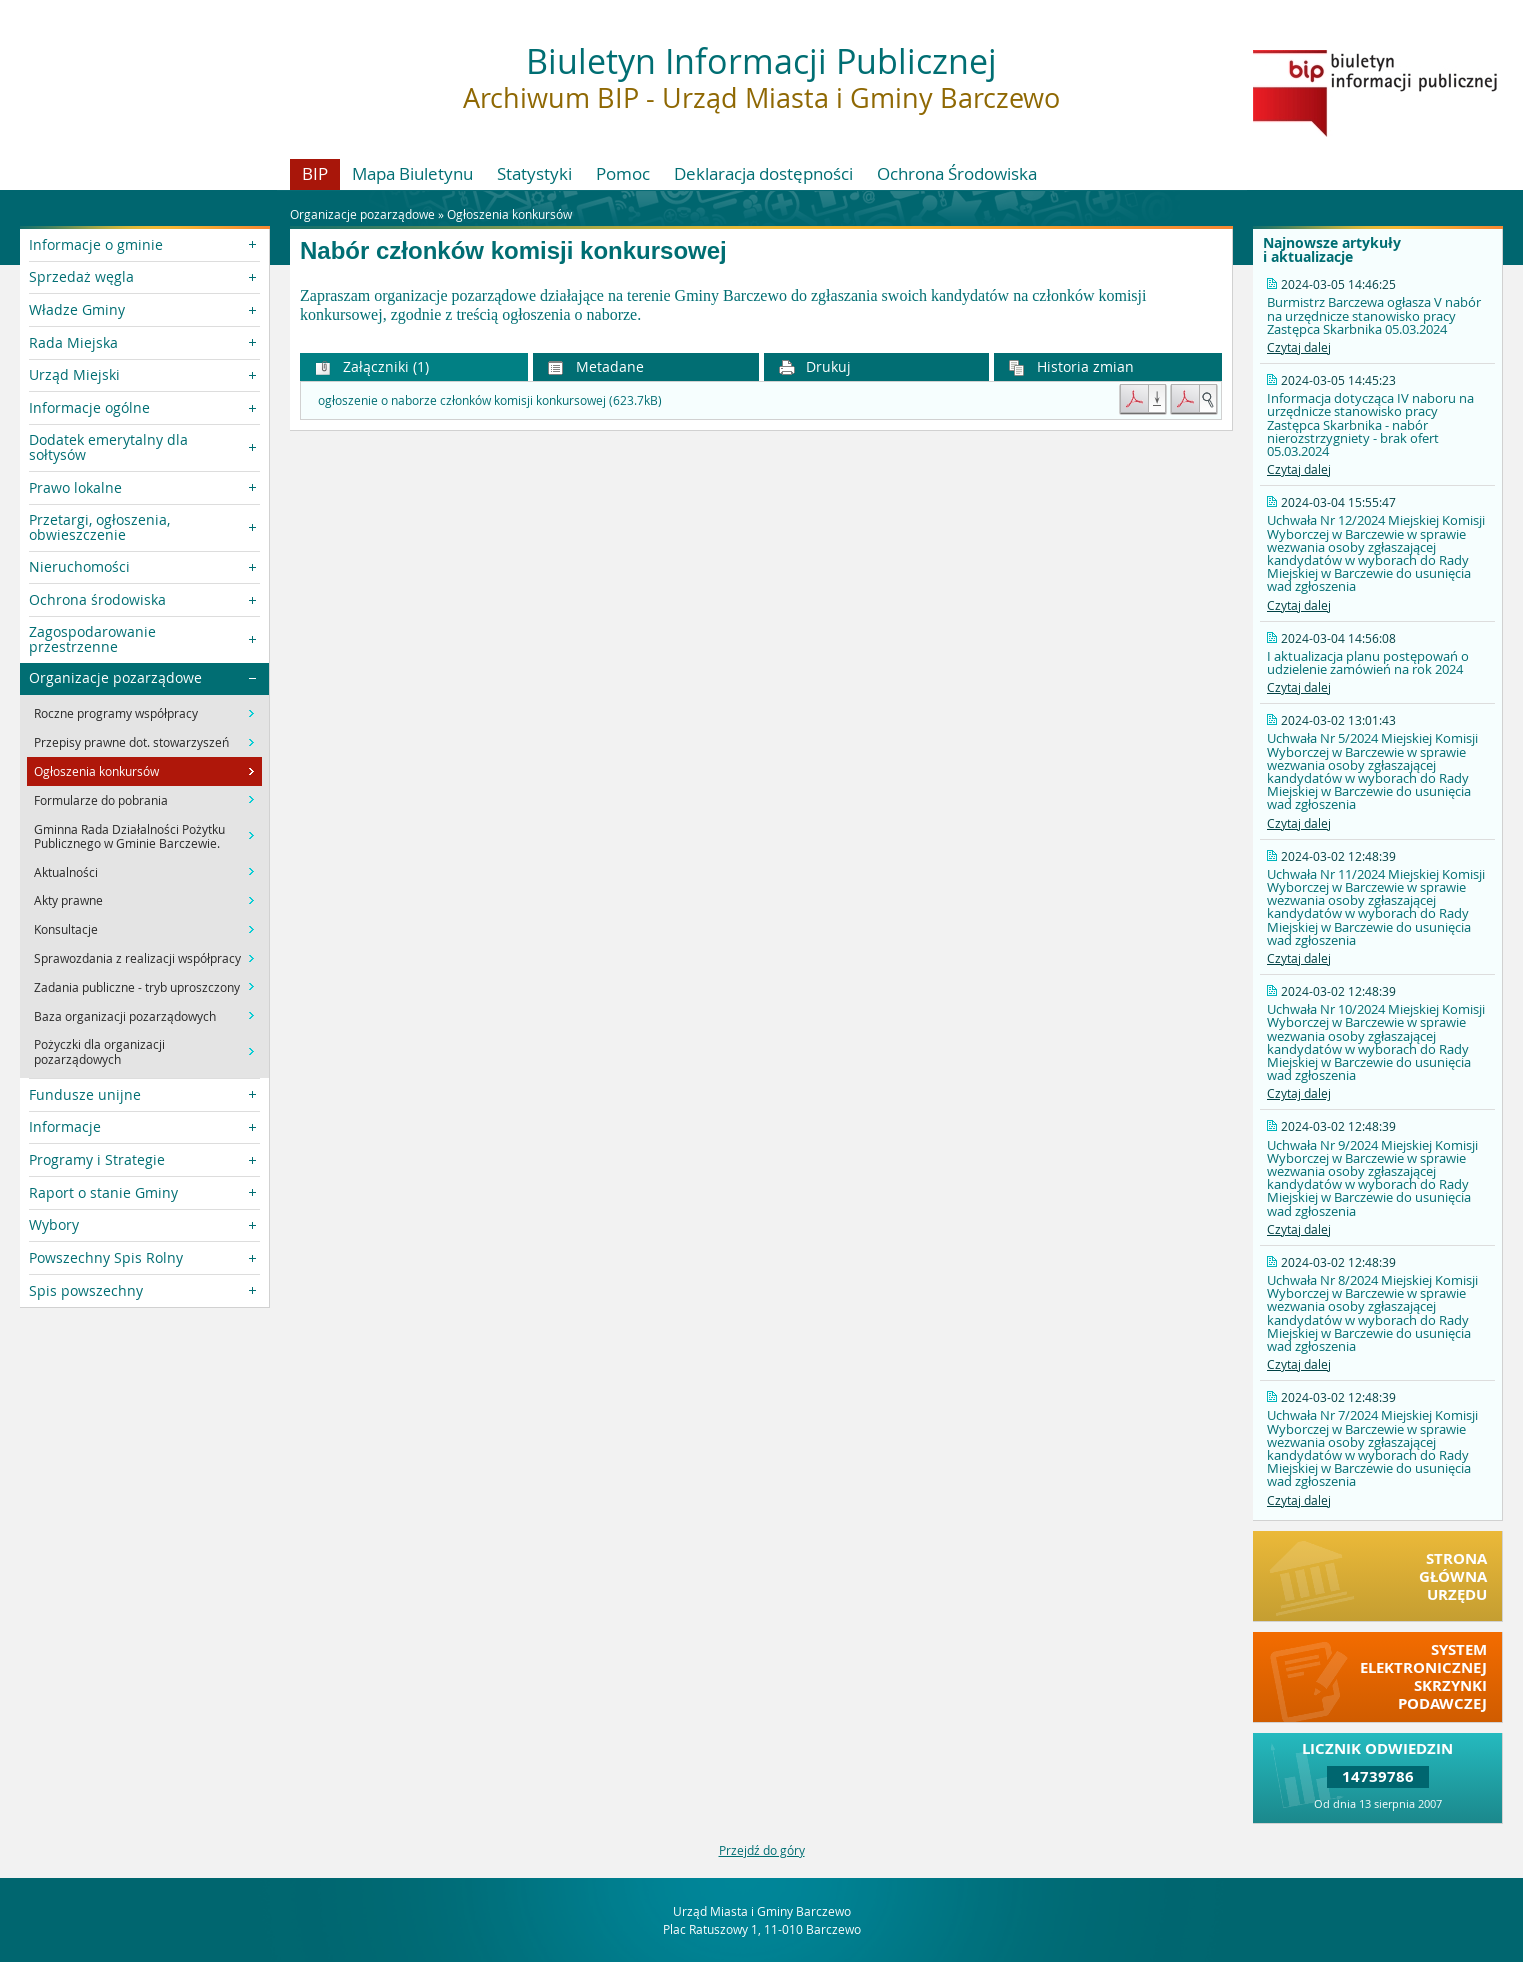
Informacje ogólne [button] (89, 407)
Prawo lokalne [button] (75, 487)
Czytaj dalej (1299, 347)
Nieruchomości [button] (79, 566)
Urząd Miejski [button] (74, 374)
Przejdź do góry (762, 1850)
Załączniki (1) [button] (371, 366)
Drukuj (815, 366)
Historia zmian (1071, 366)
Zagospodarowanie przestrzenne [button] (92, 638)
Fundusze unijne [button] (85, 1094)
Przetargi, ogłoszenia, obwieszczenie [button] (99, 526)
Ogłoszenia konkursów (509, 214)
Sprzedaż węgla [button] (81, 276)
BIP (315, 173)
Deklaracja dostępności (763, 173)
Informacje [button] (65, 1126)
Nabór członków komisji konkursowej (513, 251)
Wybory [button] (54, 1224)
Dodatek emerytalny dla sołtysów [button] (108, 446)
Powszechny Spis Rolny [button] (106, 1257)
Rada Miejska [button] (73, 342)
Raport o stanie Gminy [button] (103, 1192)
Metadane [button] (595, 366)
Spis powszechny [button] (86, 1290)
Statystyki (534, 173)
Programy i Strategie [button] (97, 1159)
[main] (761, 306)
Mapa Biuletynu (412, 173)
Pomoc (623, 173)
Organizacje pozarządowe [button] (115, 677)
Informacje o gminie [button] (96, 244)
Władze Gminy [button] (77, 309)
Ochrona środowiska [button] (97, 599)
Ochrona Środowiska (957, 173)
